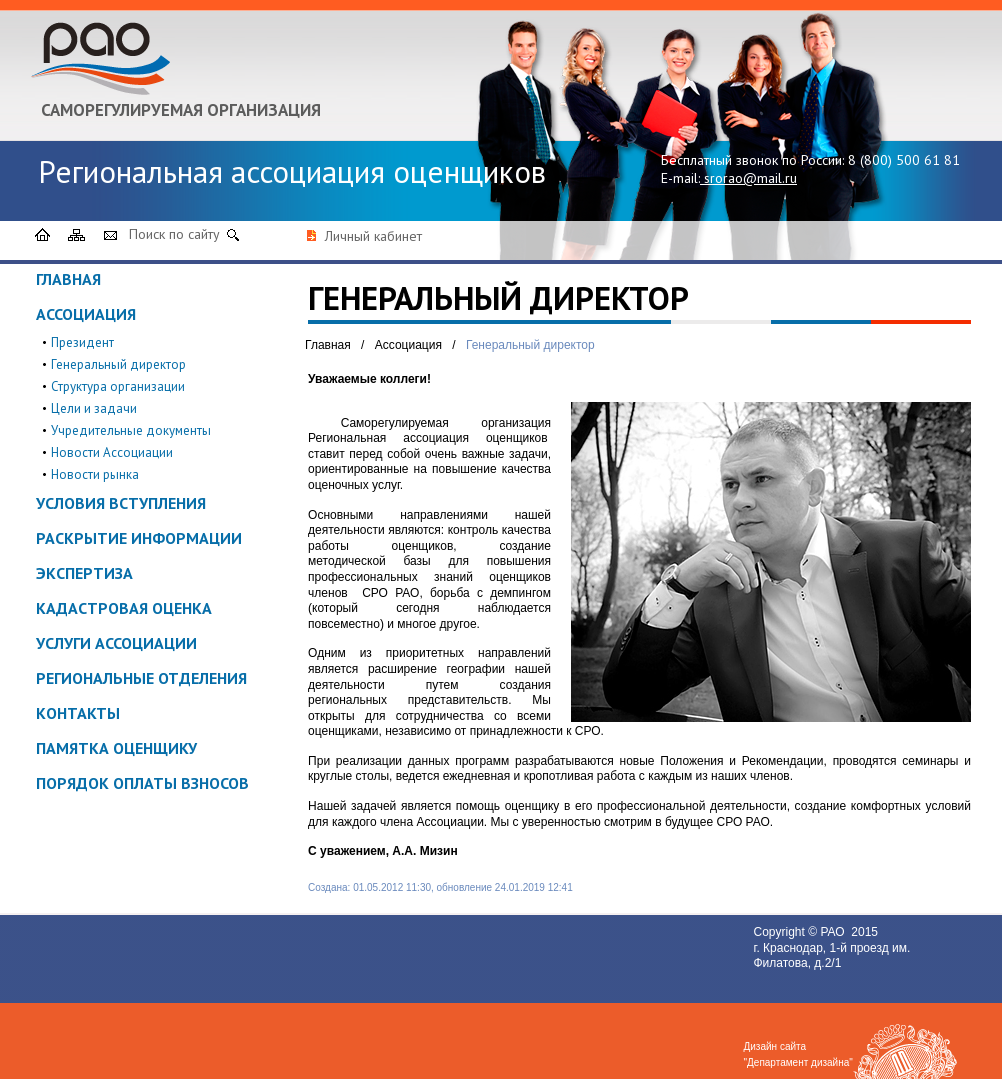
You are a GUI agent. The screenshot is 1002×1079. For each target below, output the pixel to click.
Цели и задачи (94, 408)
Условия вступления (121, 503)
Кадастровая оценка (124, 608)
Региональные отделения (141, 678)
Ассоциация (86, 314)
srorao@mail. (744, 178)
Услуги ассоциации (116, 643)
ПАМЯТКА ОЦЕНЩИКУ (116, 748)
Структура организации (118, 386)
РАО (834, 932)
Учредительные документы (131, 430)
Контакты (78, 713)
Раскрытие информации (139, 538)
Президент (82, 342)
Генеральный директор (118, 364)
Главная (68, 279)
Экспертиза (84, 573)
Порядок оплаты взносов (142, 783)
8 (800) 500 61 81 (904, 160)
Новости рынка (95, 474)
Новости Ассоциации (112, 452)
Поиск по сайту (174, 234)
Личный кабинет (373, 236)
